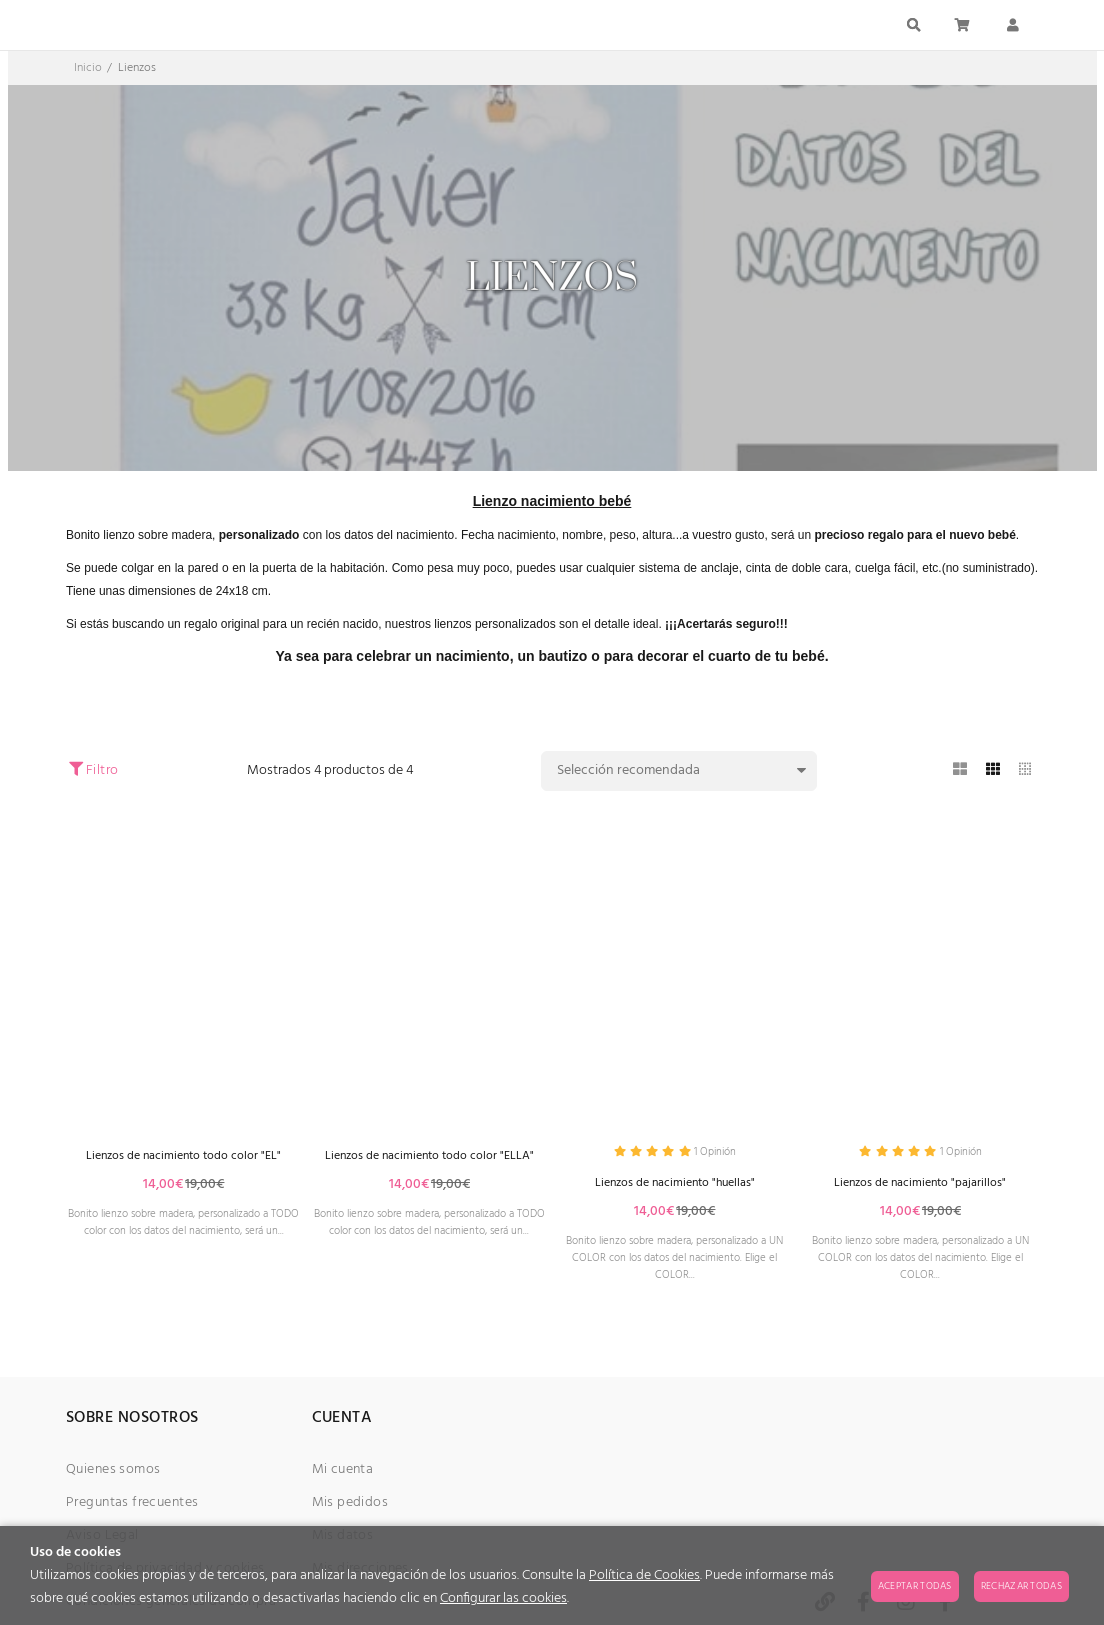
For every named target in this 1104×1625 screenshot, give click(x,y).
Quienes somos (113, 1487)
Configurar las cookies (503, 1598)
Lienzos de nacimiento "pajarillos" (920, 1186)
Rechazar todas (1021, 1586)
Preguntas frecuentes (132, 1520)
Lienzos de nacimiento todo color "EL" (184, 1156)
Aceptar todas (915, 1586)
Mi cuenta (343, 1487)
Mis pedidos (350, 1520)
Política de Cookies (644, 1575)
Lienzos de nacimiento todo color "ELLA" (429, 1165)
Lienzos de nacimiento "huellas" (675, 1186)
